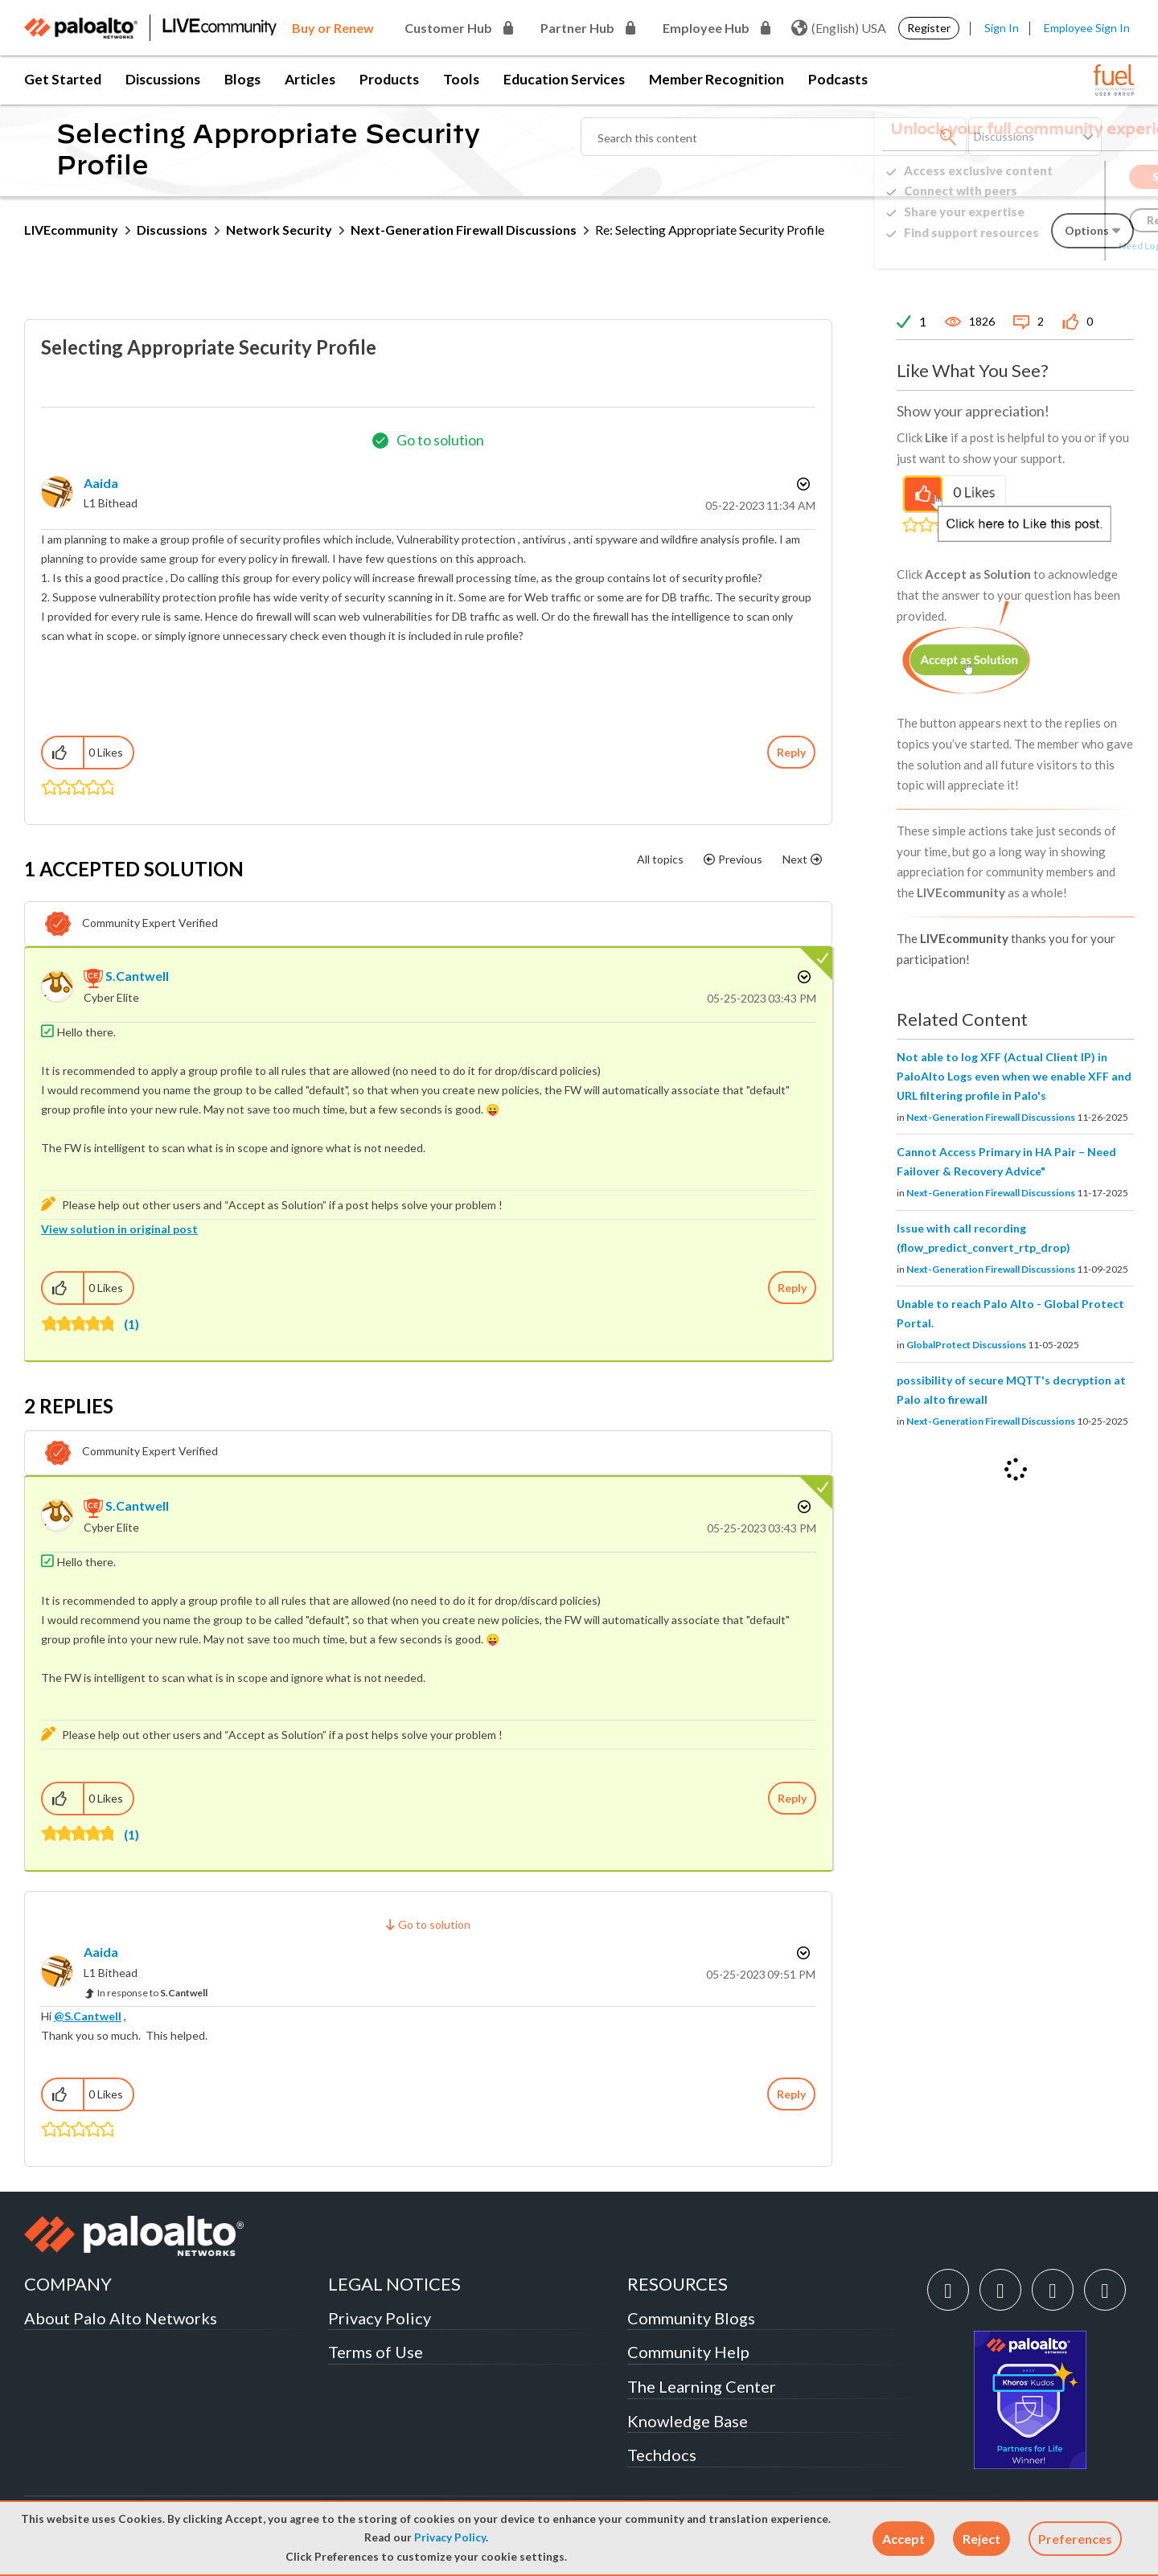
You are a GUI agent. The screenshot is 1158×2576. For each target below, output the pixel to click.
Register (929, 28)
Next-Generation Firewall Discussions (464, 229)
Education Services (564, 79)
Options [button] (801, 484)
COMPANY (68, 2284)
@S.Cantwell (87, 2016)
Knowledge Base (687, 2420)
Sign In (1001, 28)
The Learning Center (701, 2386)
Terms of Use (375, 2351)
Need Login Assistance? (1061, 246)
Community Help (688, 2351)
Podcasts (838, 79)
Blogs (242, 79)
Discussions (162, 79)
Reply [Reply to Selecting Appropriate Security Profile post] (791, 752)
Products (389, 79)
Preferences (1075, 2538)
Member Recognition (716, 79)
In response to (152, 1993)
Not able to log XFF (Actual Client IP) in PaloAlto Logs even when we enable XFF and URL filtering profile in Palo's (1014, 1076)
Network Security (279, 229)
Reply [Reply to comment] (792, 1287)
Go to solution (440, 440)
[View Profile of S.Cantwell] (137, 976)
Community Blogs (691, 2318)
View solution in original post (119, 1229)
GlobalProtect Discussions (966, 1345)
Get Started (62, 79)
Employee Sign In (1087, 28)
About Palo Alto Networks (120, 2318)
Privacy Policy (450, 2537)
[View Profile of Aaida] (101, 483)
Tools (461, 79)
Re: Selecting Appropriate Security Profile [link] (709, 229)
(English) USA (838, 28)
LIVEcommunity (71, 229)
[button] (903, 2538)
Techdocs (661, 2454)
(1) (131, 1323)
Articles (310, 79)
